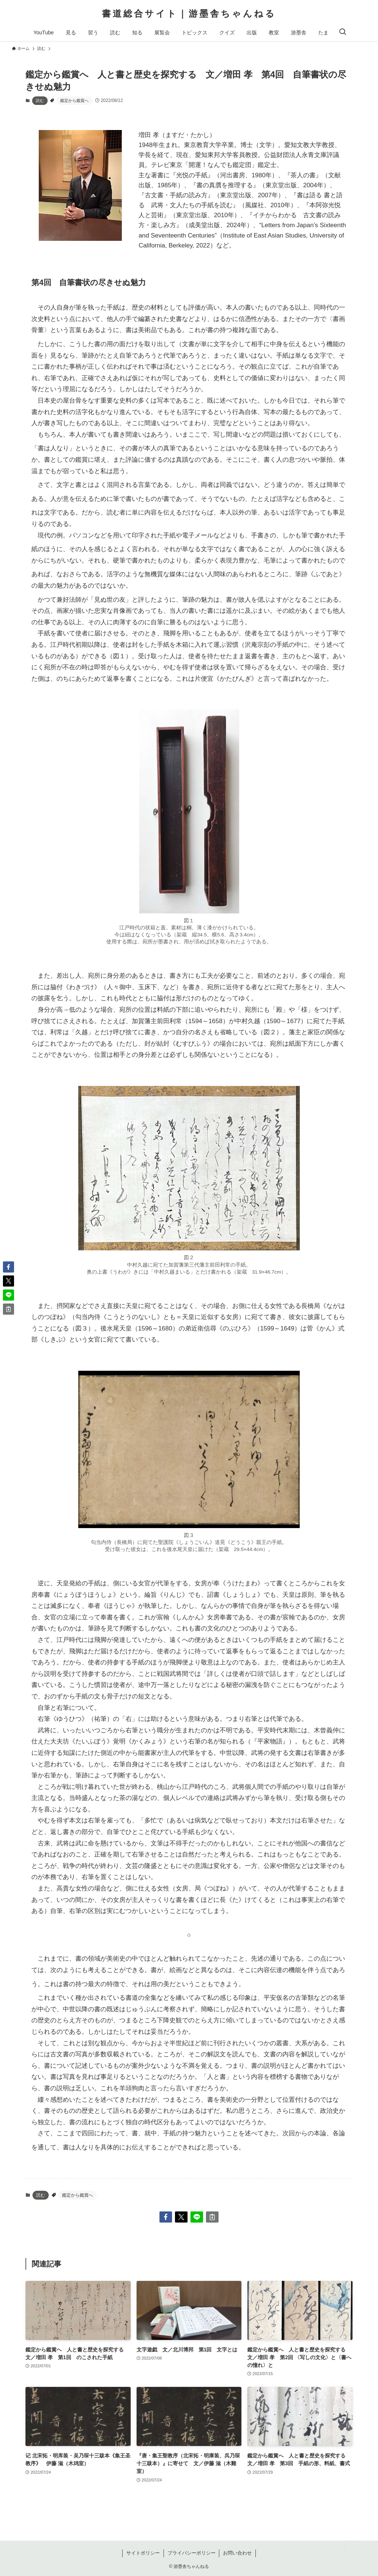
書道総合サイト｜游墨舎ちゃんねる (189, 13)
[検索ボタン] (342, 32)
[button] (165, 2217)
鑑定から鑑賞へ (74, 100)
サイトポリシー (143, 2553)
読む (40, 100)
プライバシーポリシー (192, 2553)
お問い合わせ (237, 2553)
